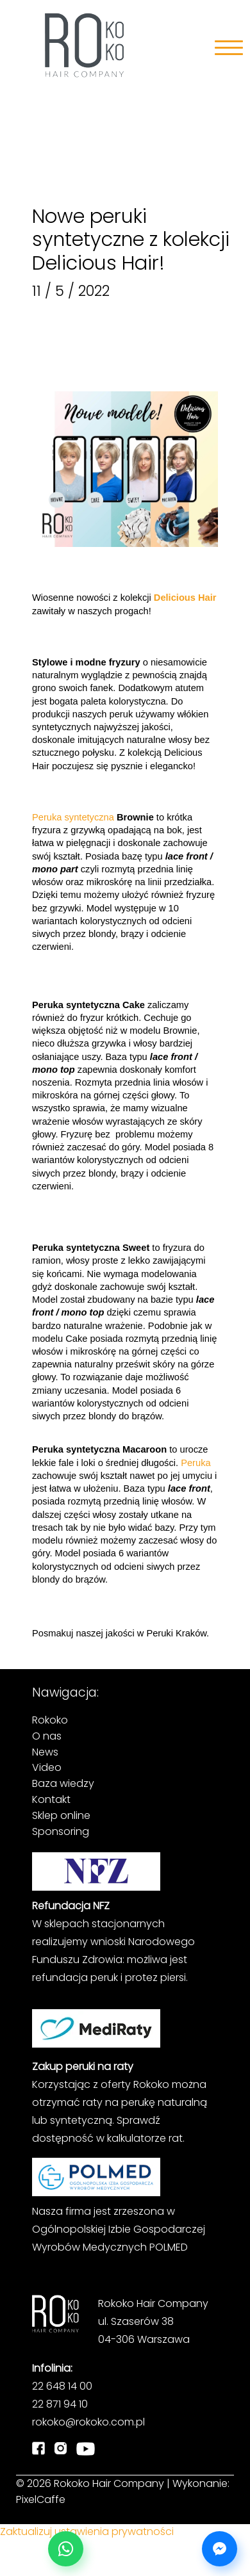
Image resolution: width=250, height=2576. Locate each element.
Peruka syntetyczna (73, 817)
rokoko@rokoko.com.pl (88, 2422)
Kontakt (51, 1799)
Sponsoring (60, 1831)
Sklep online (61, 1815)
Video (47, 1767)
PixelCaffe (40, 2499)
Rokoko (50, 1720)
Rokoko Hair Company (109, 2483)
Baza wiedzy (63, 1783)
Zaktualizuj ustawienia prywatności (87, 2531)
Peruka (194, 1463)
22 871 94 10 (60, 2404)
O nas (47, 1736)
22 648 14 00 (62, 2386)
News (45, 1752)
